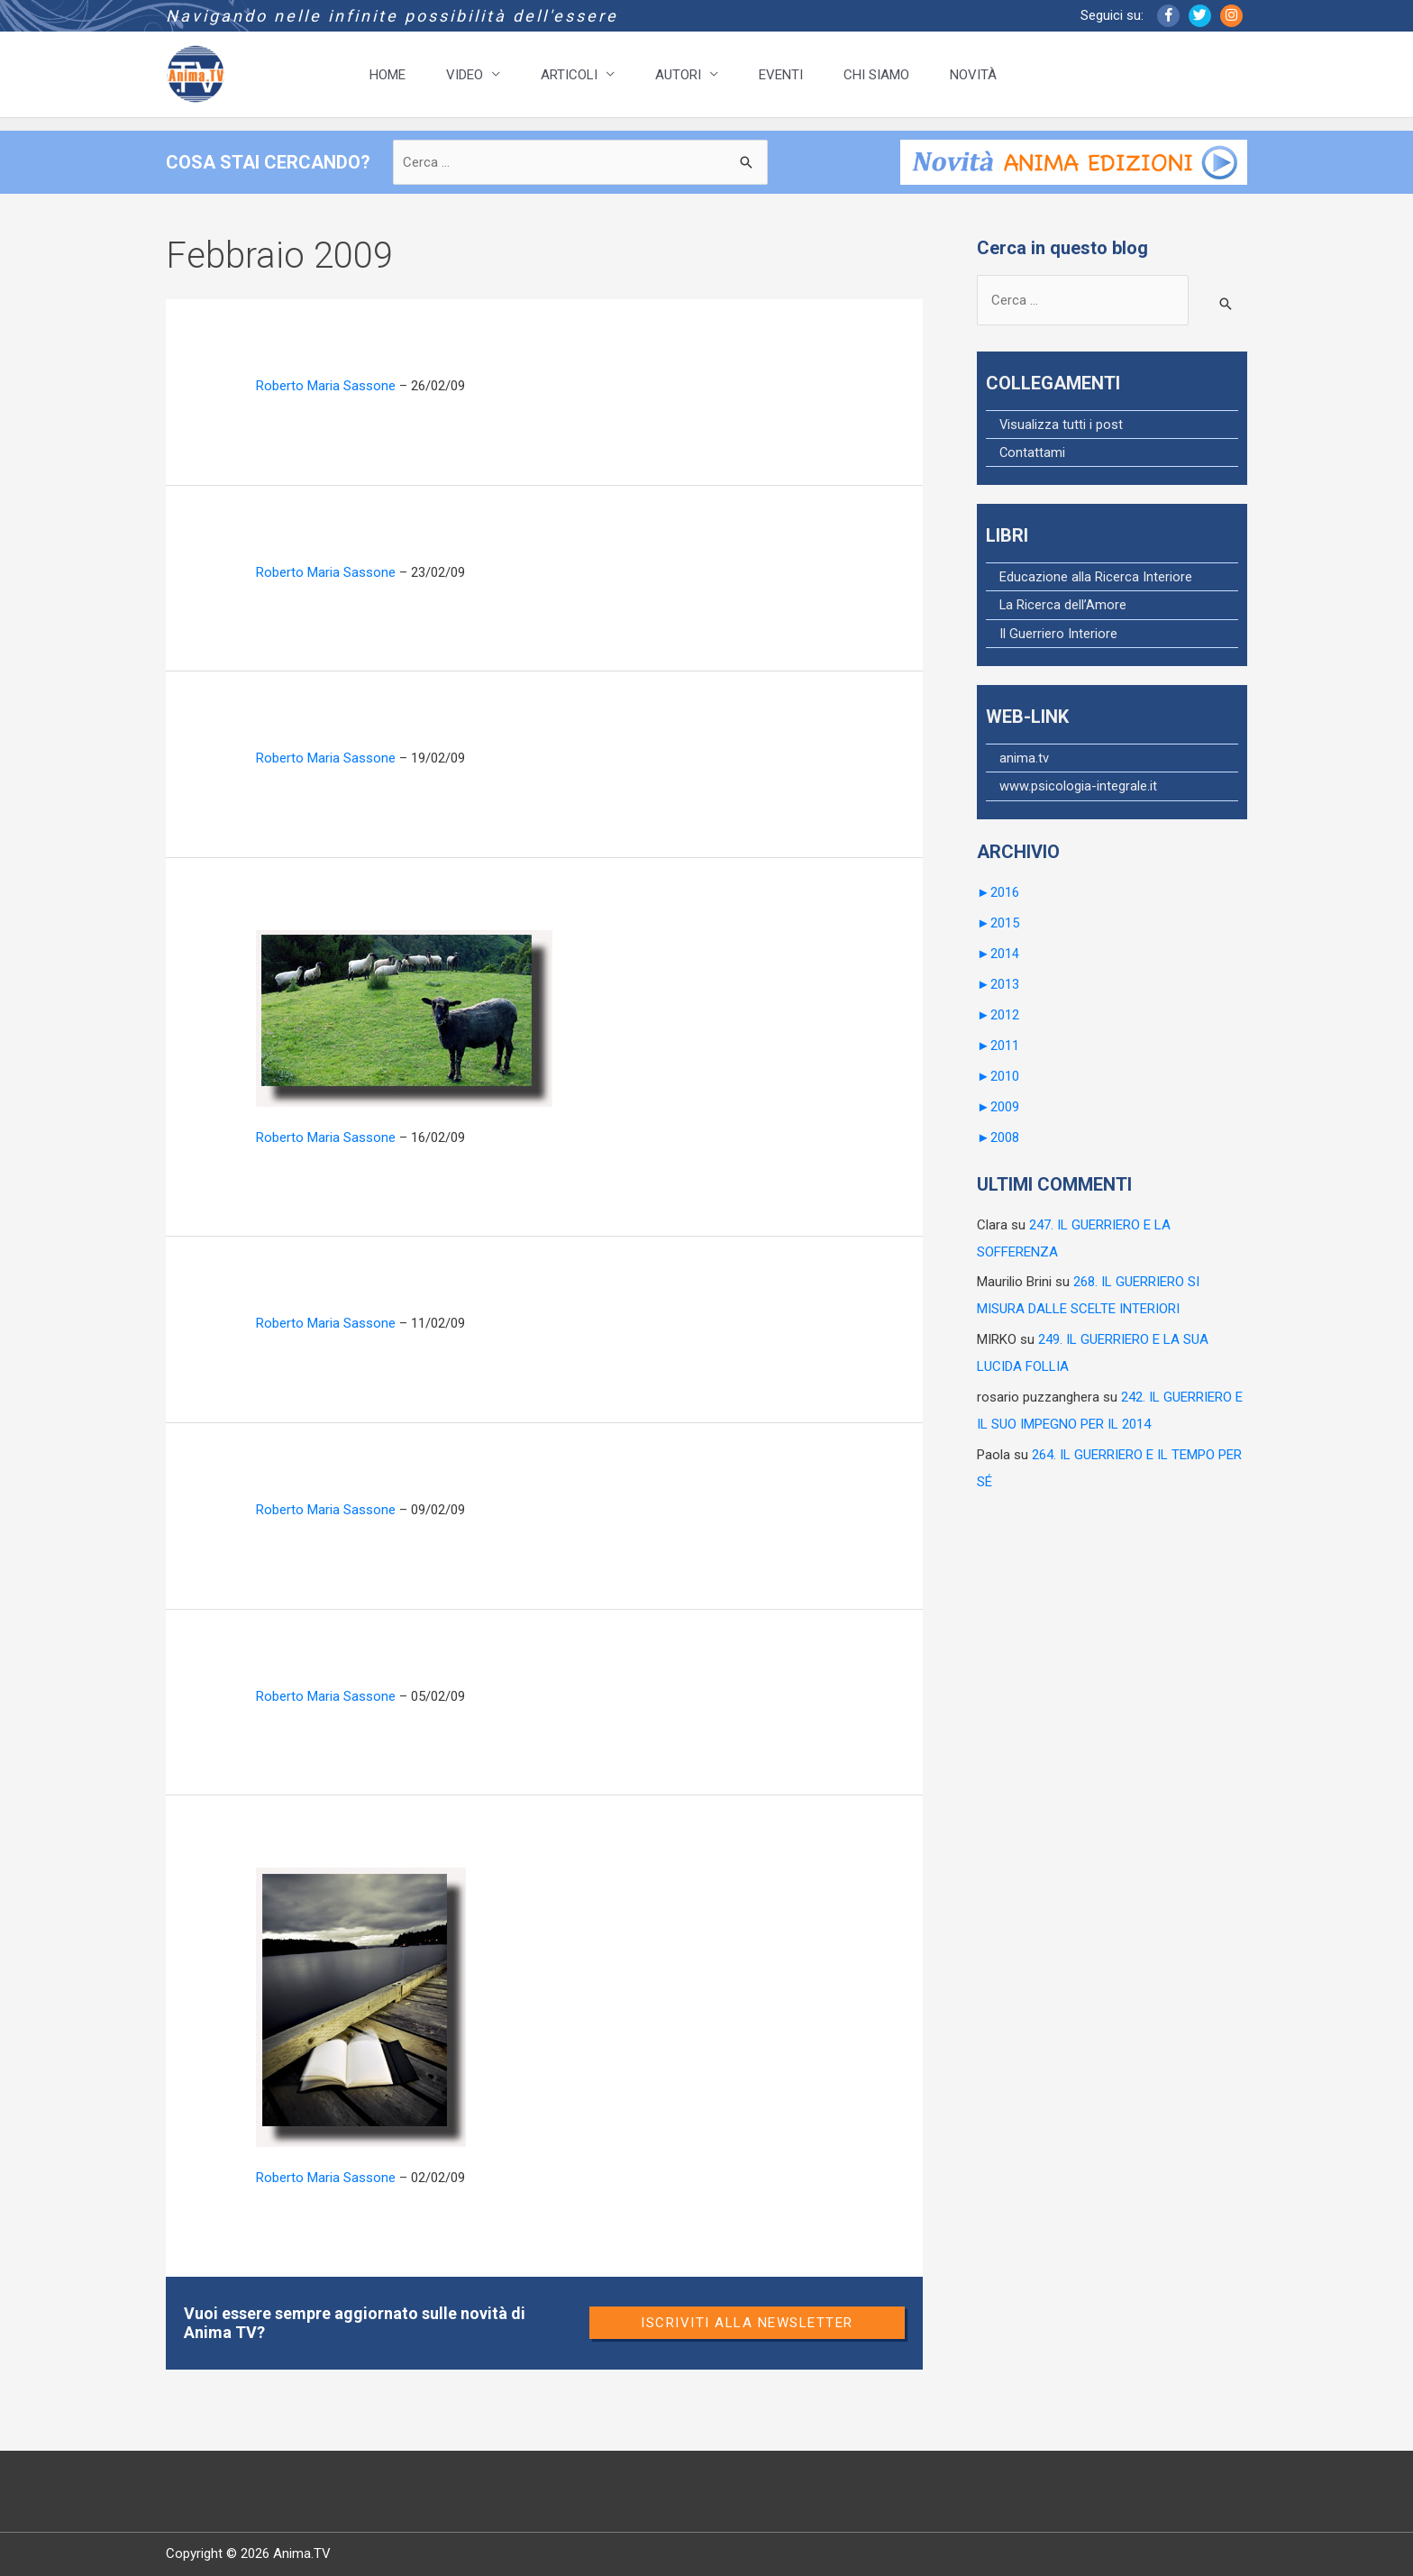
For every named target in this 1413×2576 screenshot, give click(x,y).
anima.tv (1024, 757)
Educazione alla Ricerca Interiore (1095, 577)
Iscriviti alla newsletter (747, 2323)
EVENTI (781, 75)
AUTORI (678, 75)
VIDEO (464, 75)
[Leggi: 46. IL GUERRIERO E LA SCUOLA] (361, 2006)
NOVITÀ (973, 75)
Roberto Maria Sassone (326, 386)
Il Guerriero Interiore (1058, 633)
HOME (387, 75)
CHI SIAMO (876, 75)
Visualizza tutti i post (1061, 424)
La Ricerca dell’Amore (1063, 605)
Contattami (1032, 452)
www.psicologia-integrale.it (1078, 785)
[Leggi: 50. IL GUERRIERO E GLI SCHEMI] (404, 1017)
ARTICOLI (569, 75)
